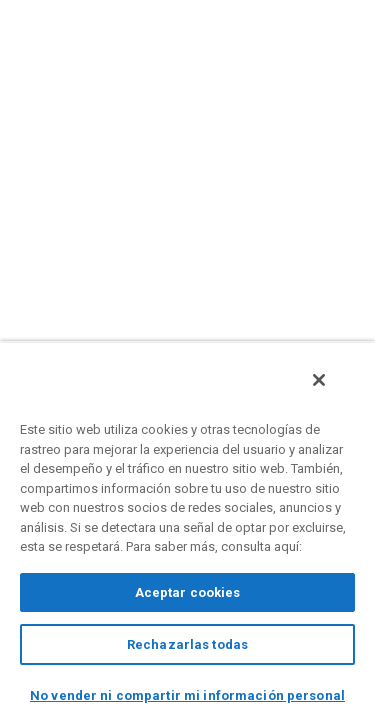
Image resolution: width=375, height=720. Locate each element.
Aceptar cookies (188, 592)
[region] (187, 536)
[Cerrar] (333, 391)
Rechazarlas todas (187, 644)
